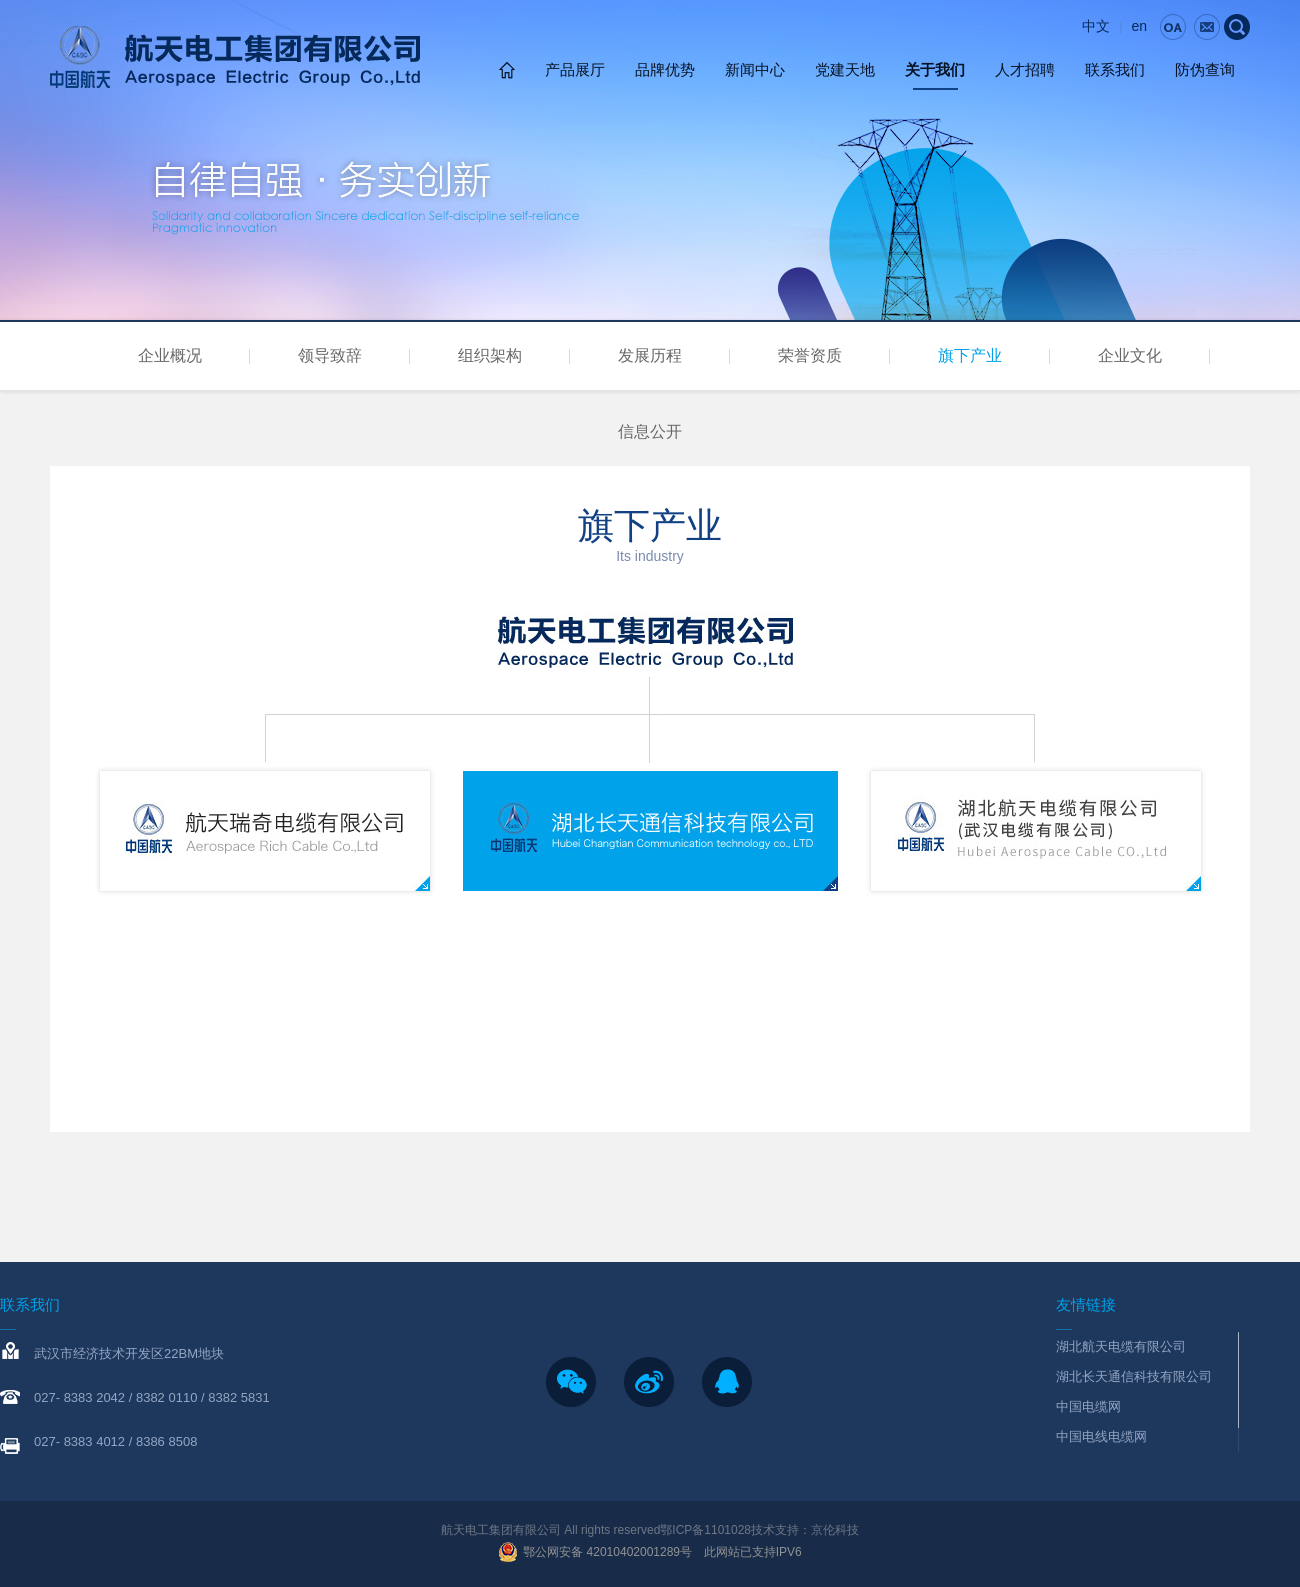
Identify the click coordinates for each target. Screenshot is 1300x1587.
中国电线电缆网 (1101, 1436)
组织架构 (490, 355)
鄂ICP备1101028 (705, 1530)
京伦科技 (835, 1530)
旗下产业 (970, 355)
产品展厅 (575, 69)
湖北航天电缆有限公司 (1121, 1346)
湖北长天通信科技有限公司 (1134, 1376)
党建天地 (845, 69)
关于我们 (935, 69)
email (1207, 27)
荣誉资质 (810, 355)
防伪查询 (1205, 69)
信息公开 (650, 431)
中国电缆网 (1088, 1406)
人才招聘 (1025, 69)
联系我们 (1115, 69)
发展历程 (650, 355)
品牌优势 (665, 69)
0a (1173, 27)
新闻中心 (755, 69)
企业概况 (170, 355)
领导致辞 (330, 355)
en (1139, 26)
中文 (1096, 26)
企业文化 (1130, 355)
